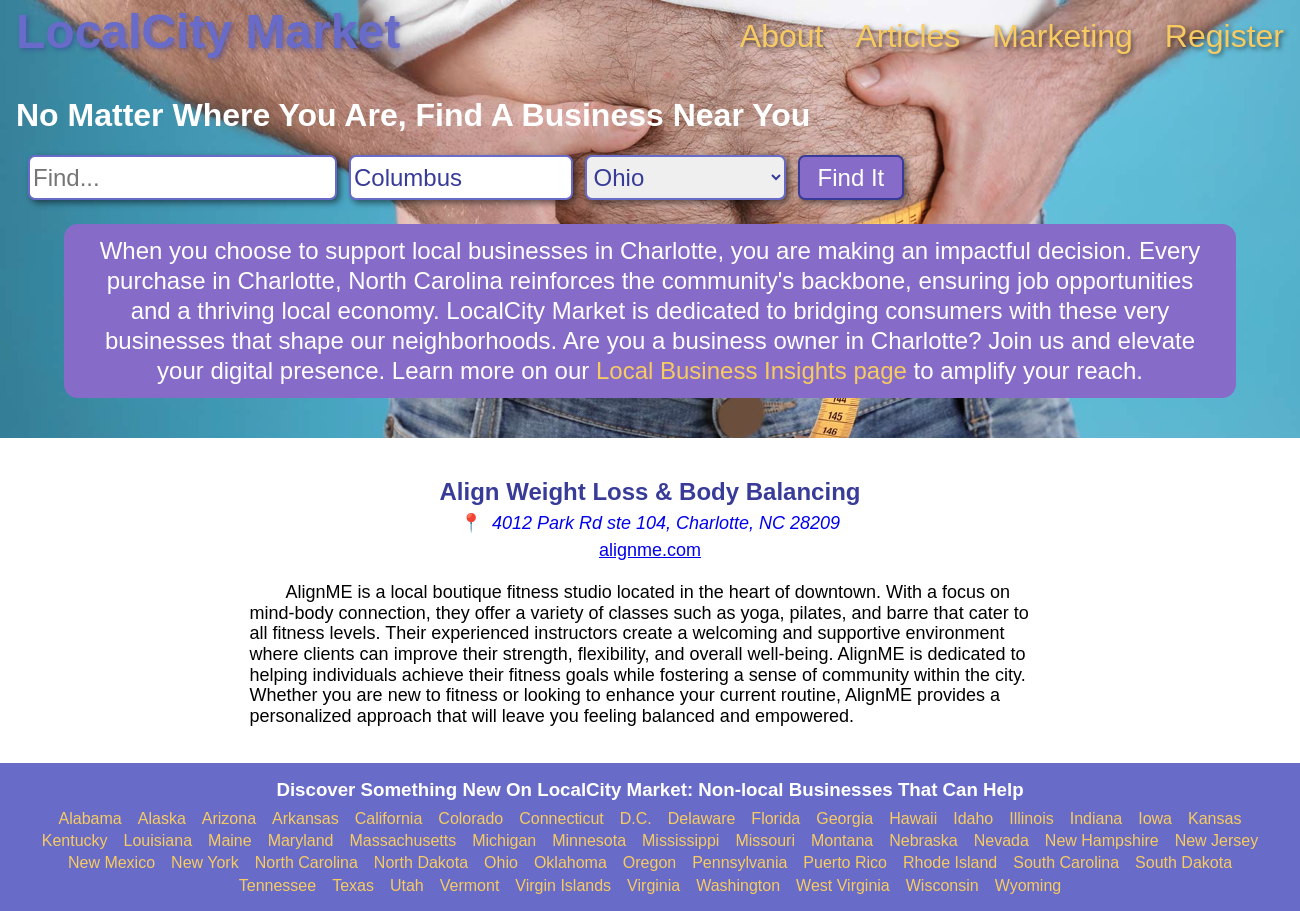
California (389, 818)
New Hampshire (1102, 840)
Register (1224, 36)
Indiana (1096, 818)
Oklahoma (570, 862)
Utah (407, 885)
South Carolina (1066, 862)
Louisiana (158, 840)
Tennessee (277, 885)
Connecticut (561, 818)
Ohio (501, 862)
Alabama (90, 818)
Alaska (162, 818)
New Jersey (1217, 840)
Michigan (504, 840)
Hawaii (913, 818)
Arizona (229, 818)
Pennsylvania (739, 862)
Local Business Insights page (751, 370)
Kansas (1214, 818)
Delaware (702, 818)
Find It (851, 177)
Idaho (973, 818)
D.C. (636, 818)
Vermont (470, 885)
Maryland (301, 840)
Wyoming (1028, 885)
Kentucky (75, 840)
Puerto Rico (845, 862)
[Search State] (685, 177)
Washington (738, 885)
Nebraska (923, 840)
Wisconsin (942, 885)
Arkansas (305, 818)
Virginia (653, 885)
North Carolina (306, 862)
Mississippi (680, 840)
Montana (842, 840)
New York (205, 862)
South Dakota (1183, 862)
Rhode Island (950, 862)
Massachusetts (402, 840)
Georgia (844, 818)
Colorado (470, 818)
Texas (353, 885)
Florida (775, 818)
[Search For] (182, 177)
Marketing (1062, 36)
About (782, 36)
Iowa (1155, 818)
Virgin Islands (563, 885)
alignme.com (650, 550)
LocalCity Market (208, 31)
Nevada (1001, 840)
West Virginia (843, 885)
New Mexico (111, 862)
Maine (230, 840)
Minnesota (589, 840)
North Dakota (421, 862)
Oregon (649, 862)
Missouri (765, 840)
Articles (907, 36)
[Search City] (461, 177)
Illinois (1031, 818)
